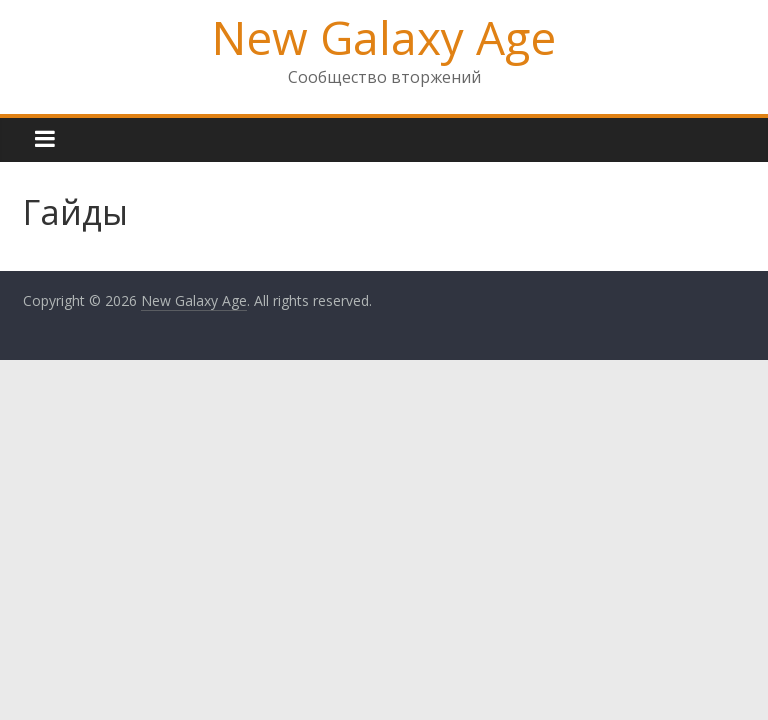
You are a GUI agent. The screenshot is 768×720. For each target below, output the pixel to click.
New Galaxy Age (384, 37)
